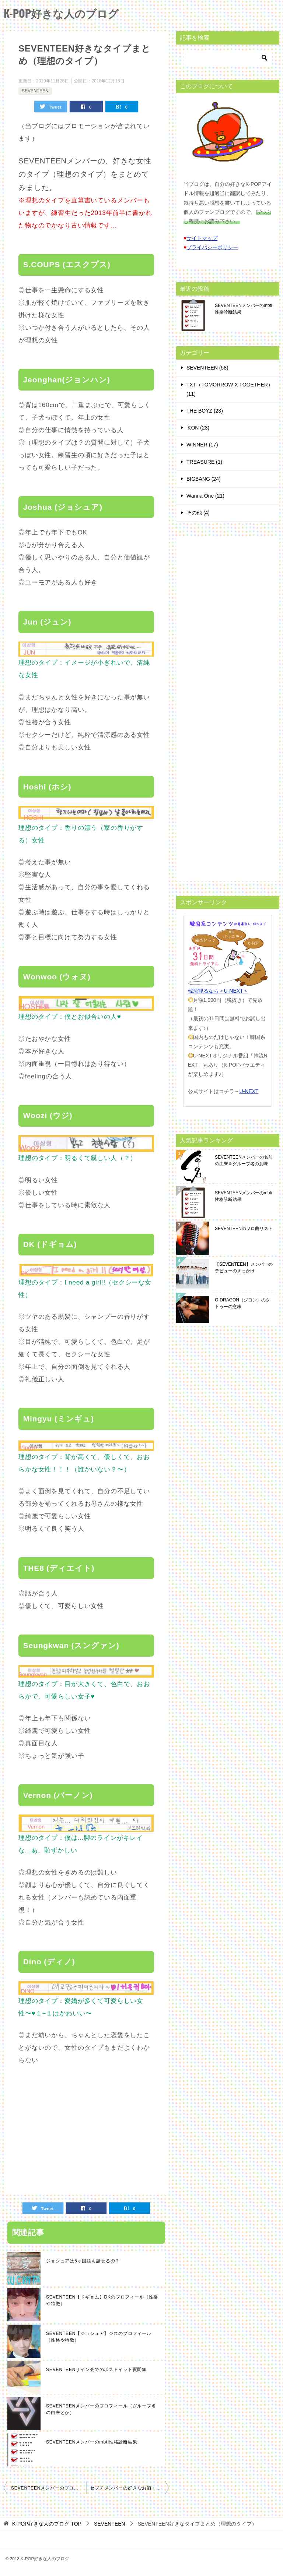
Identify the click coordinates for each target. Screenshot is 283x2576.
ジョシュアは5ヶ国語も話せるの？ (83, 2261)
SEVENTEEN (35, 90)
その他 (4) (198, 513)
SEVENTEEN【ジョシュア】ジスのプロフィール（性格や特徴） (98, 2337)
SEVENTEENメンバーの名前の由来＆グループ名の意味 (244, 1160)
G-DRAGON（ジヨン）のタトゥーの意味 (242, 1303)
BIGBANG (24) (203, 479)
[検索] (228, 57)
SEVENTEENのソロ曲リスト (244, 1228)
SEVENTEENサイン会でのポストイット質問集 (96, 2369)
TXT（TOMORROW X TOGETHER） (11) (229, 389)
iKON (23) (197, 428)
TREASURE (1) (204, 462)
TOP (46, 2524)
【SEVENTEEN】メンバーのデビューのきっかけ (244, 1267)
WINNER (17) (202, 445)
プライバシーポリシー (212, 247)
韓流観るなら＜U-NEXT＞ (218, 991)
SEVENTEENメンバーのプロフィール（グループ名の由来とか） (101, 2409)
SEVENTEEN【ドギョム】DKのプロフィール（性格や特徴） (102, 2300)
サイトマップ (201, 238)
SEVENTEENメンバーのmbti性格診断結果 (91, 2442)
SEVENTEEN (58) (207, 368)
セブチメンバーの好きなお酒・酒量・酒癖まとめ (129, 2488)
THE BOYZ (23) (204, 411)
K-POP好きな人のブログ (63, 12)
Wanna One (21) (205, 496)
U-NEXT (249, 1091)
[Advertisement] (80, 2127)
